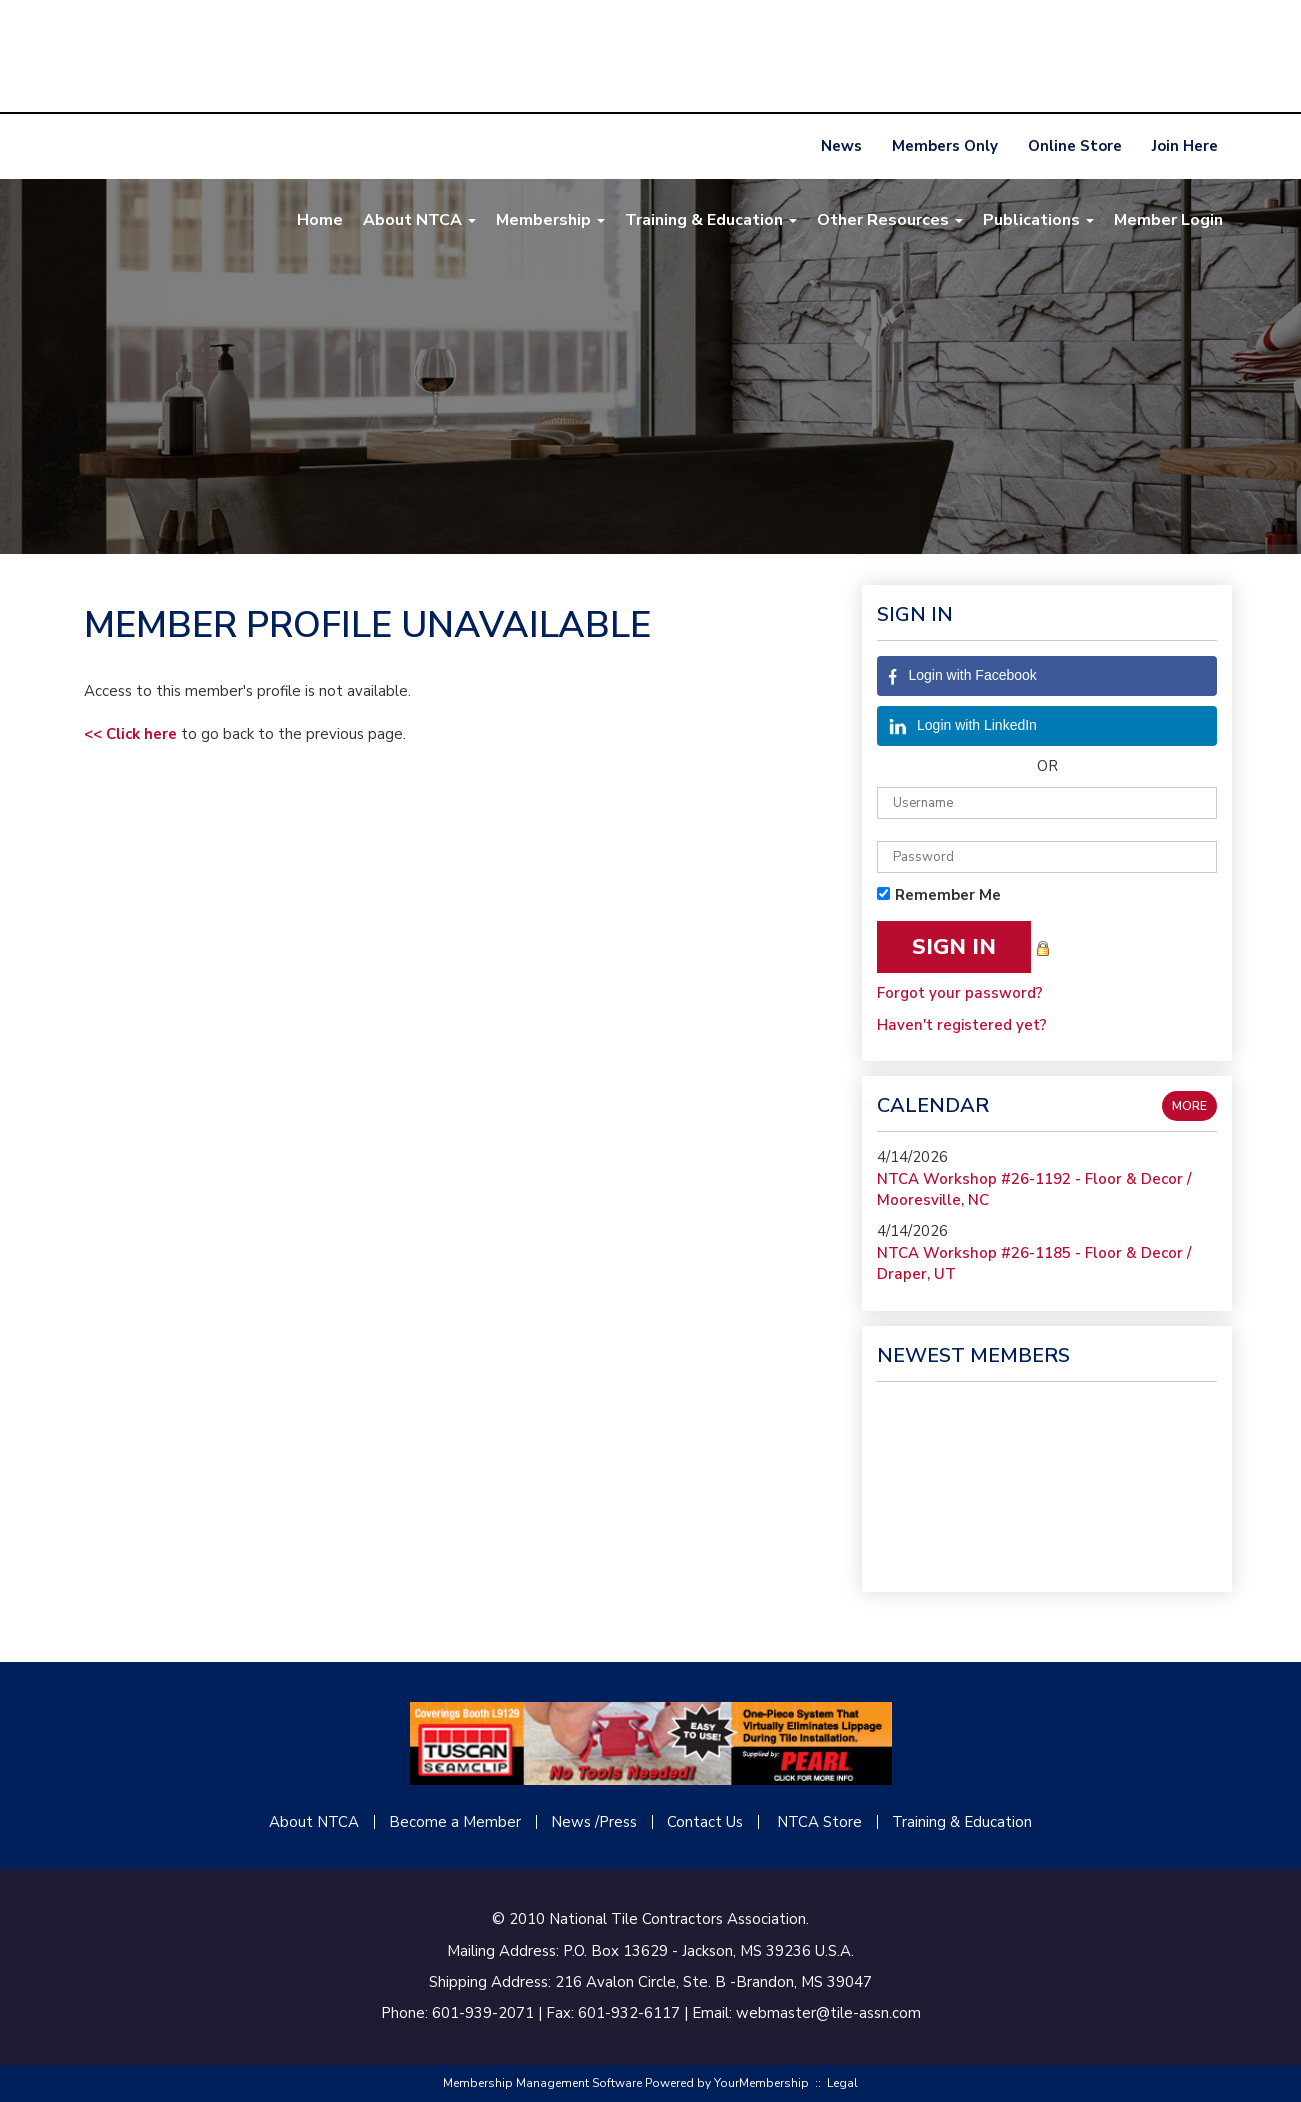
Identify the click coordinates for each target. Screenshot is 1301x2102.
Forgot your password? (960, 993)
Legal (842, 2083)
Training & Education (711, 220)
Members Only (945, 146)
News (841, 146)
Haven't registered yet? (962, 1025)
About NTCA (419, 220)
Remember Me (948, 895)
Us (732, 1822)
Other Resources (890, 220)
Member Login (1168, 220)
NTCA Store (819, 1822)
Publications (1038, 220)
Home (320, 220)
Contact (694, 1822)
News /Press (594, 1822)
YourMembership (761, 2083)
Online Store (1075, 146)
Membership (550, 220)
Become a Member (455, 1822)
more (1189, 1106)
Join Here (1185, 146)
